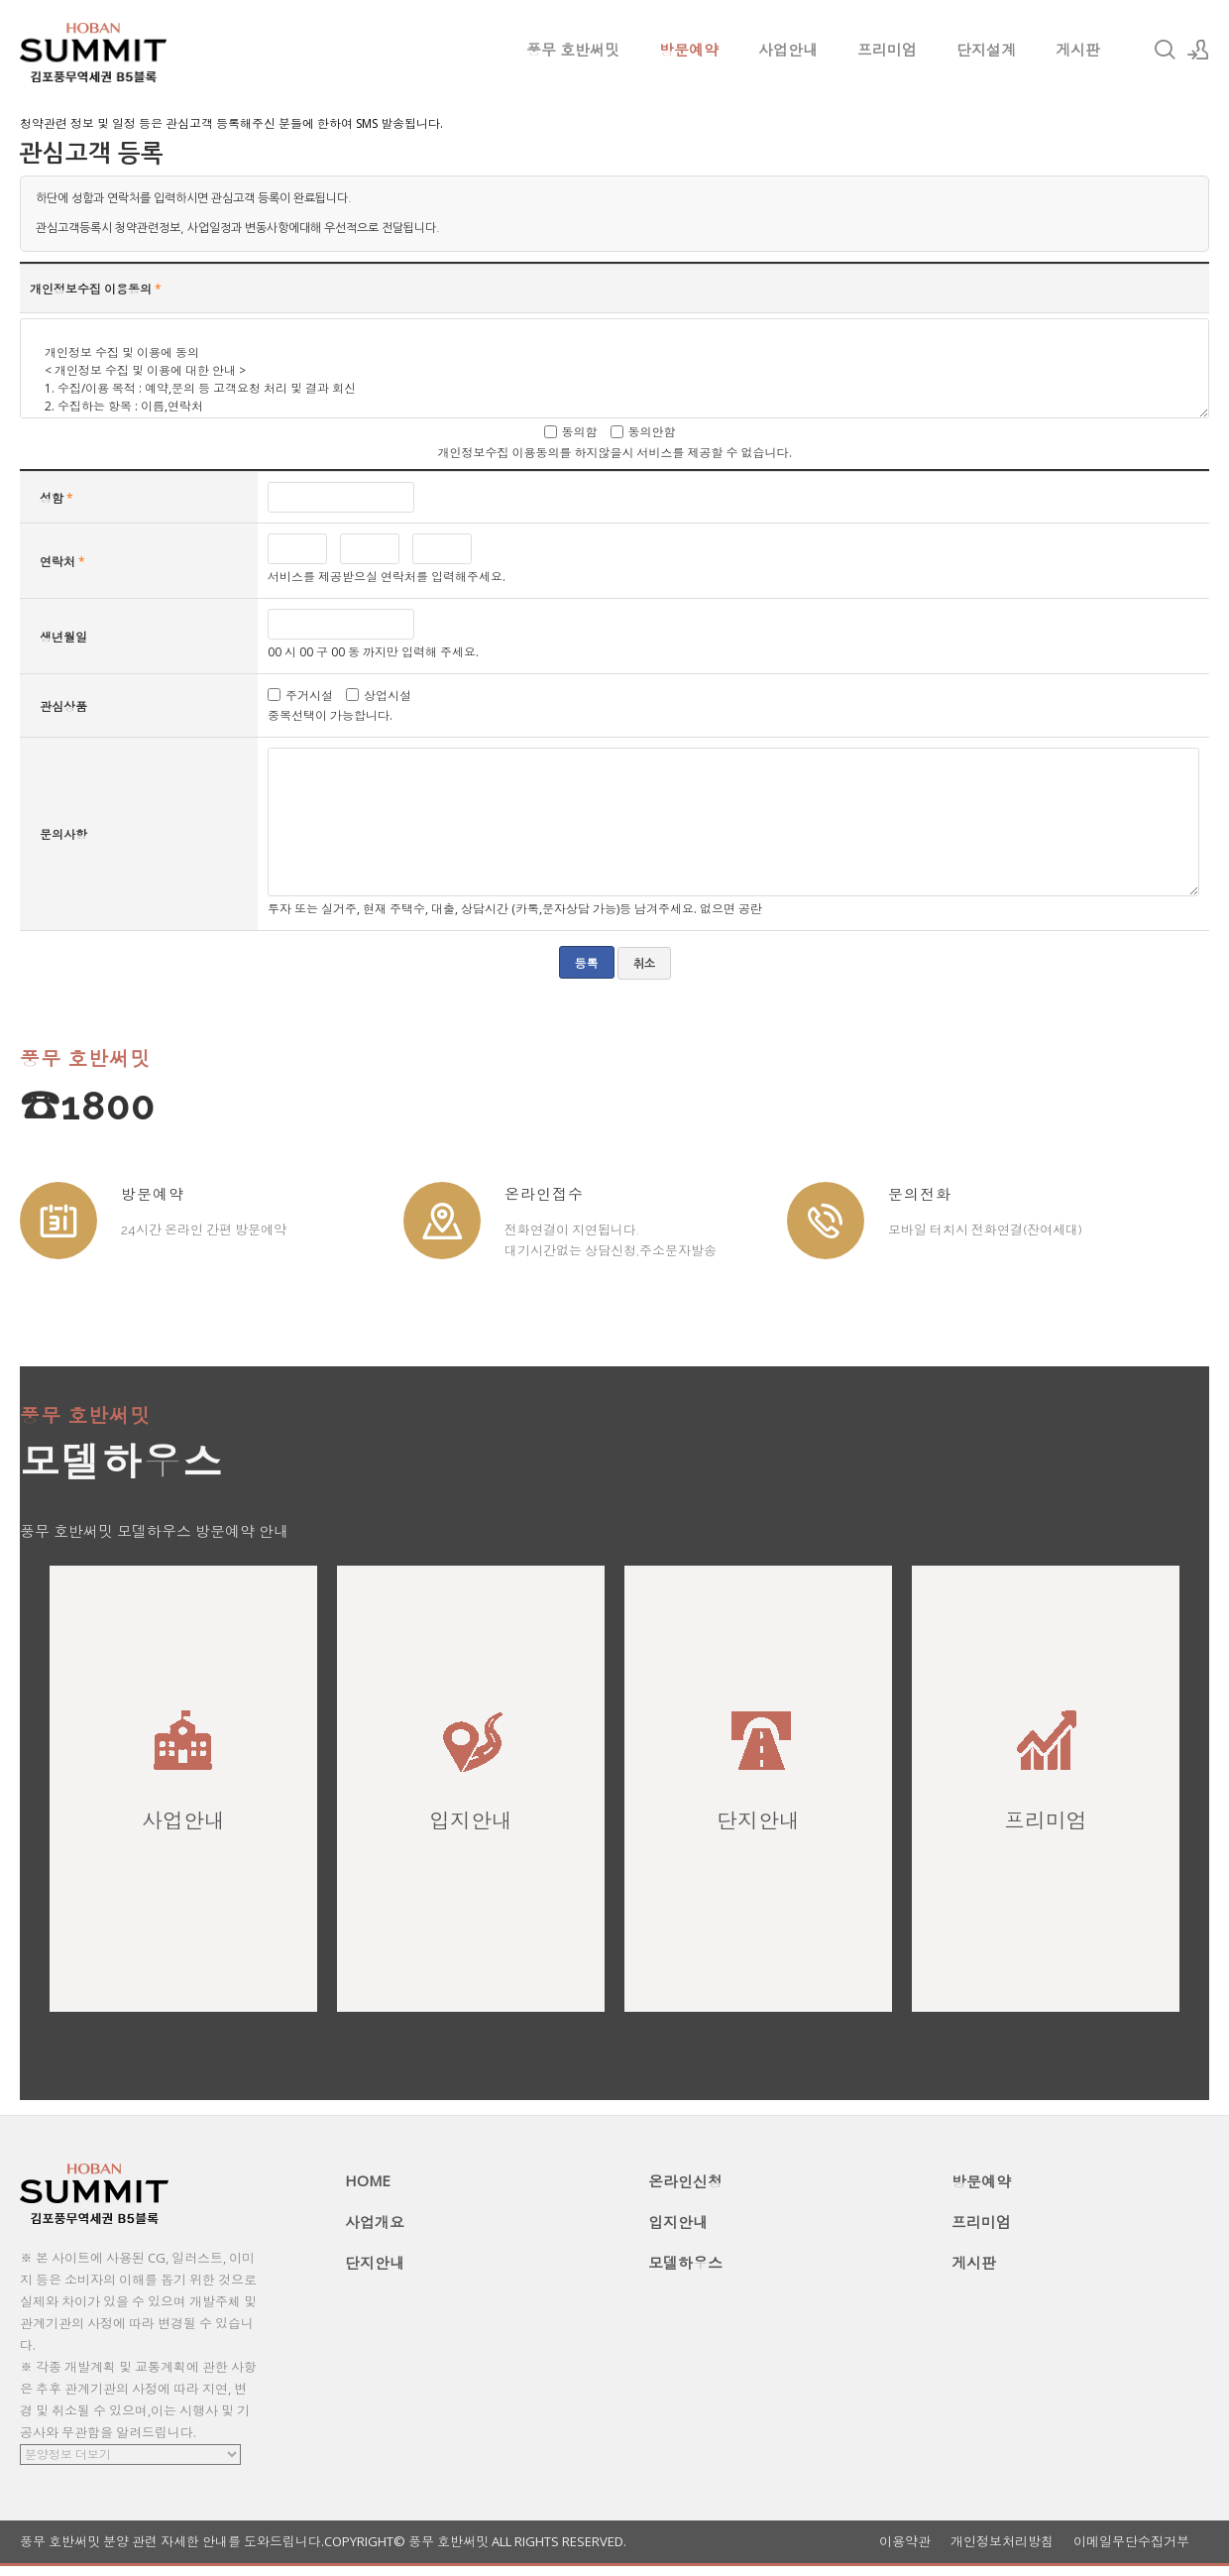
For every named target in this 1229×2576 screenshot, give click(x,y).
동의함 (580, 431)
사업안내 (788, 49)
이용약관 (905, 2541)
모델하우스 (685, 2263)
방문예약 (689, 49)
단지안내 (374, 2263)
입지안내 (678, 2222)
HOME (368, 2180)
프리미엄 (887, 49)
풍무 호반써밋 (572, 49)
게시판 (1078, 49)
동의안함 (652, 431)
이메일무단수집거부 (1131, 2541)
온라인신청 (685, 2181)
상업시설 (387, 694)
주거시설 (309, 694)
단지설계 (986, 49)
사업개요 (374, 2222)
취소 (644, 964)
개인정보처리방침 (1002, 2541)
